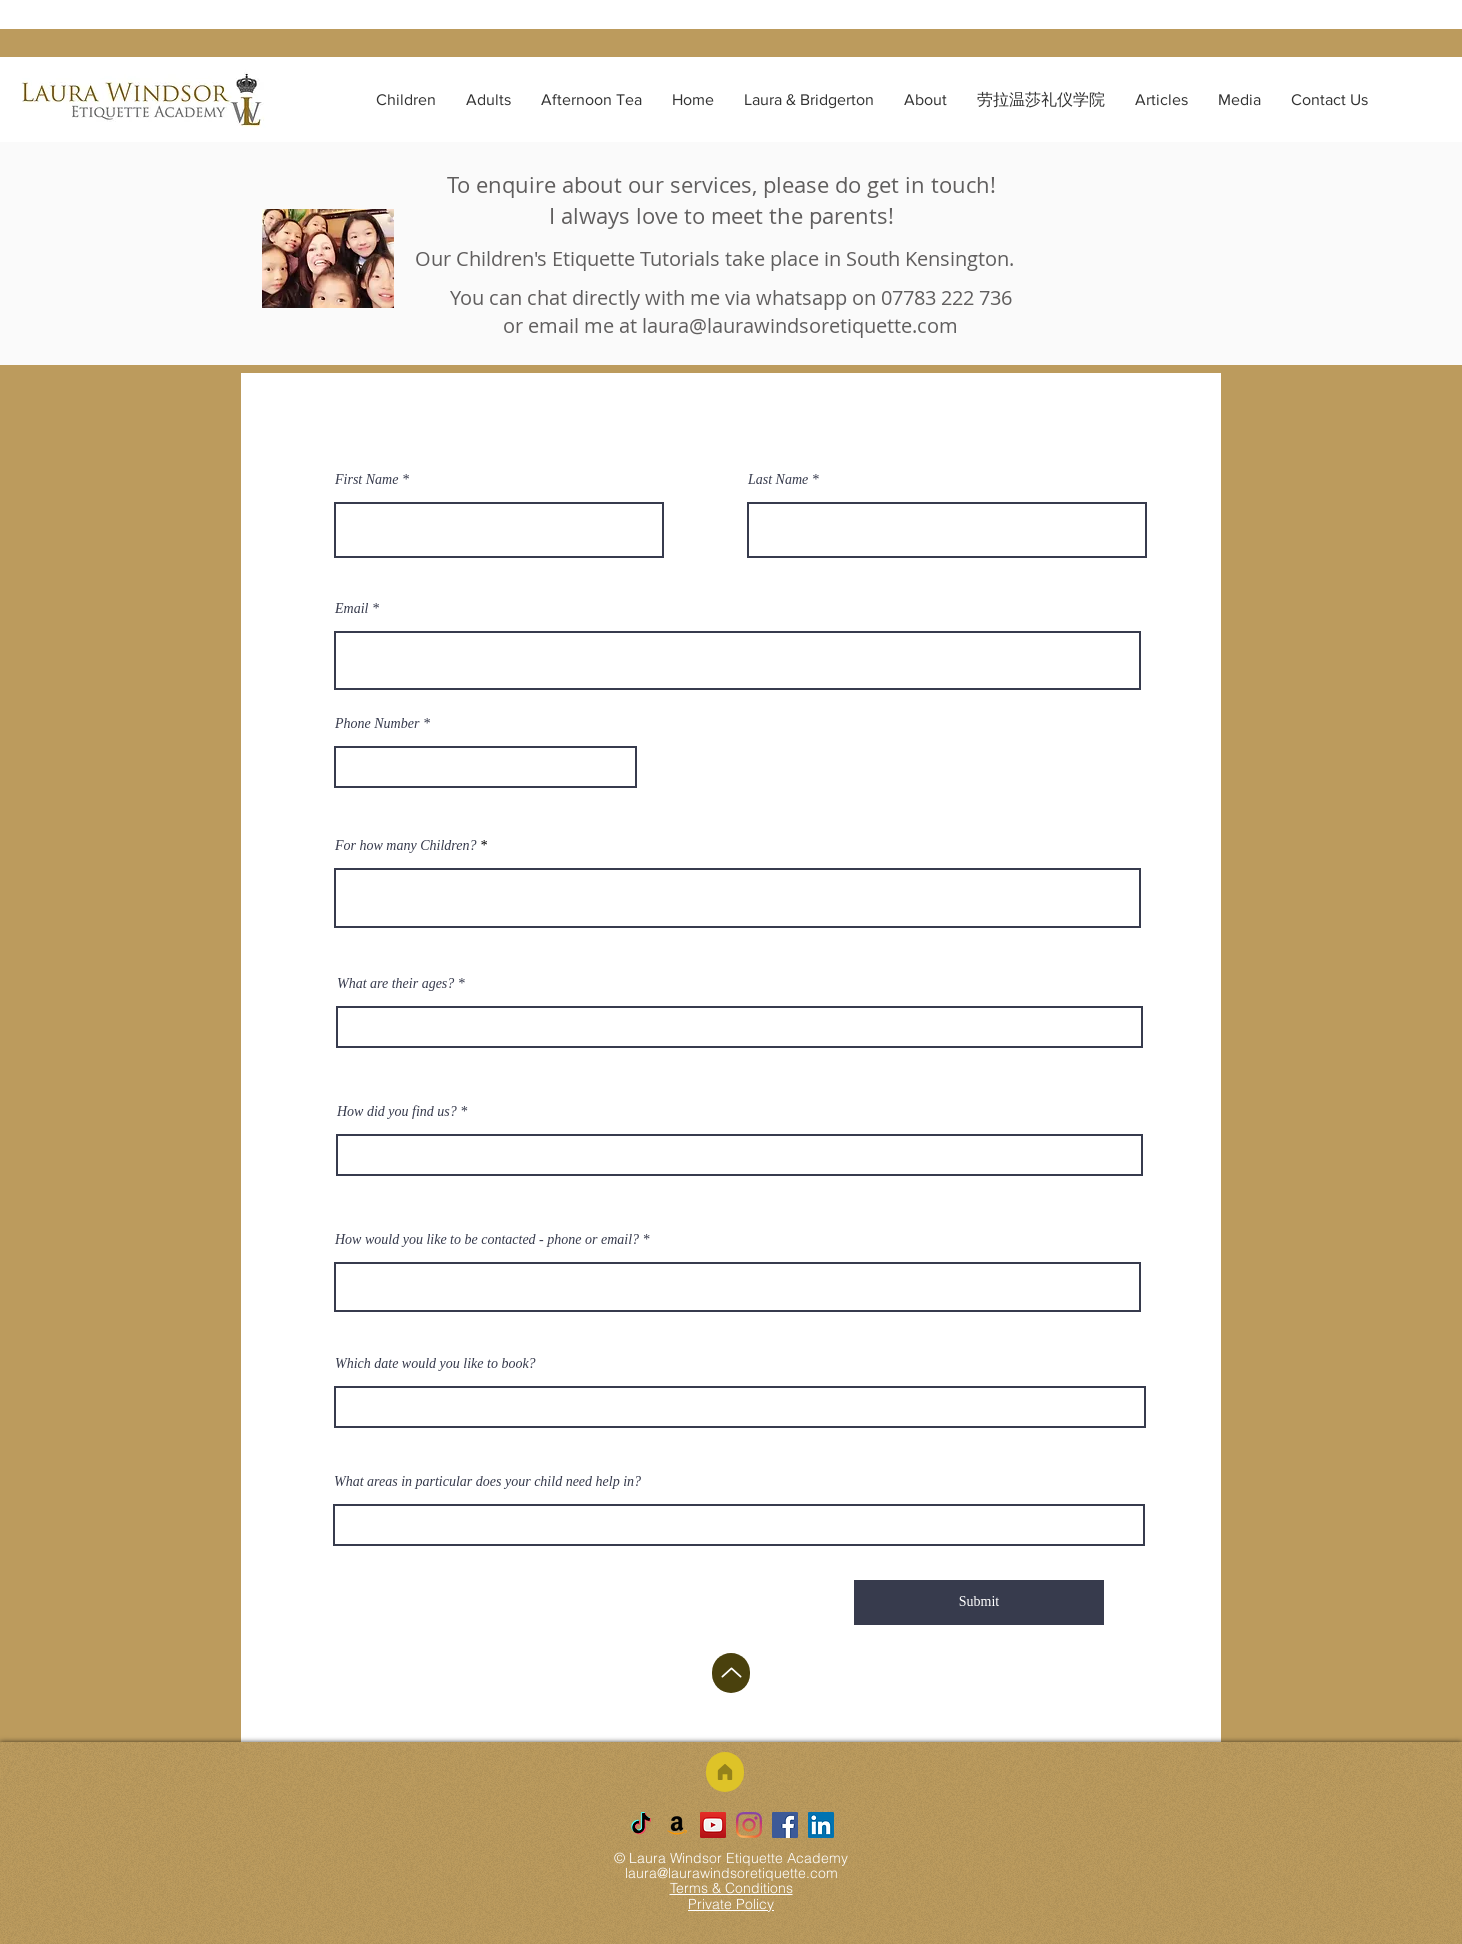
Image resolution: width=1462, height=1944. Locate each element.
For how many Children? (407, 846)
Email (351, 609)
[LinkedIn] (821, 1825)
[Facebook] (785, 1825)
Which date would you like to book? (435, 1364)
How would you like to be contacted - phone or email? (487, 1240)
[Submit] (979, 1602)
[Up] (731, 1673)
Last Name (778, 480)
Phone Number (377, 724)
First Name (366, 480)
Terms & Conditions (731, 1888)
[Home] (725, 1772)
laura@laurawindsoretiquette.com (800, 325)
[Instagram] (749, 1825)
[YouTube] (713, 1825)
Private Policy (731, 1904)
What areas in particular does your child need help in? (487, 1482)
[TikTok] (641, 1825)
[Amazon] (677, 1825)
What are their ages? (395, 984)
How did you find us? (397, 1112)
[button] (406, 100)
